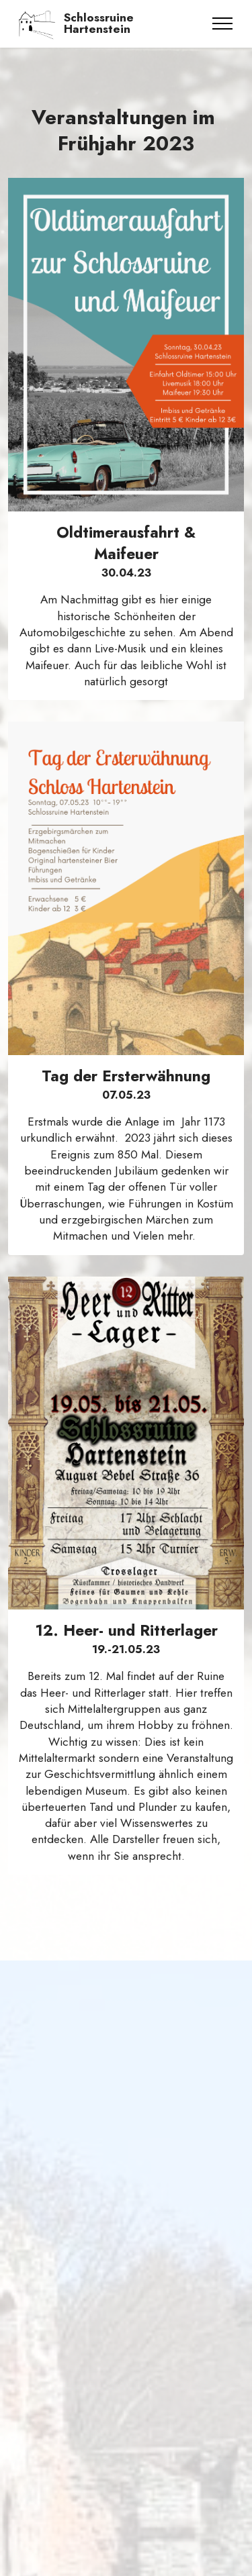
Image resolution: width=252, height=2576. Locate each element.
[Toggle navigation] (222, 23)
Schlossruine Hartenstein (99, 24)
